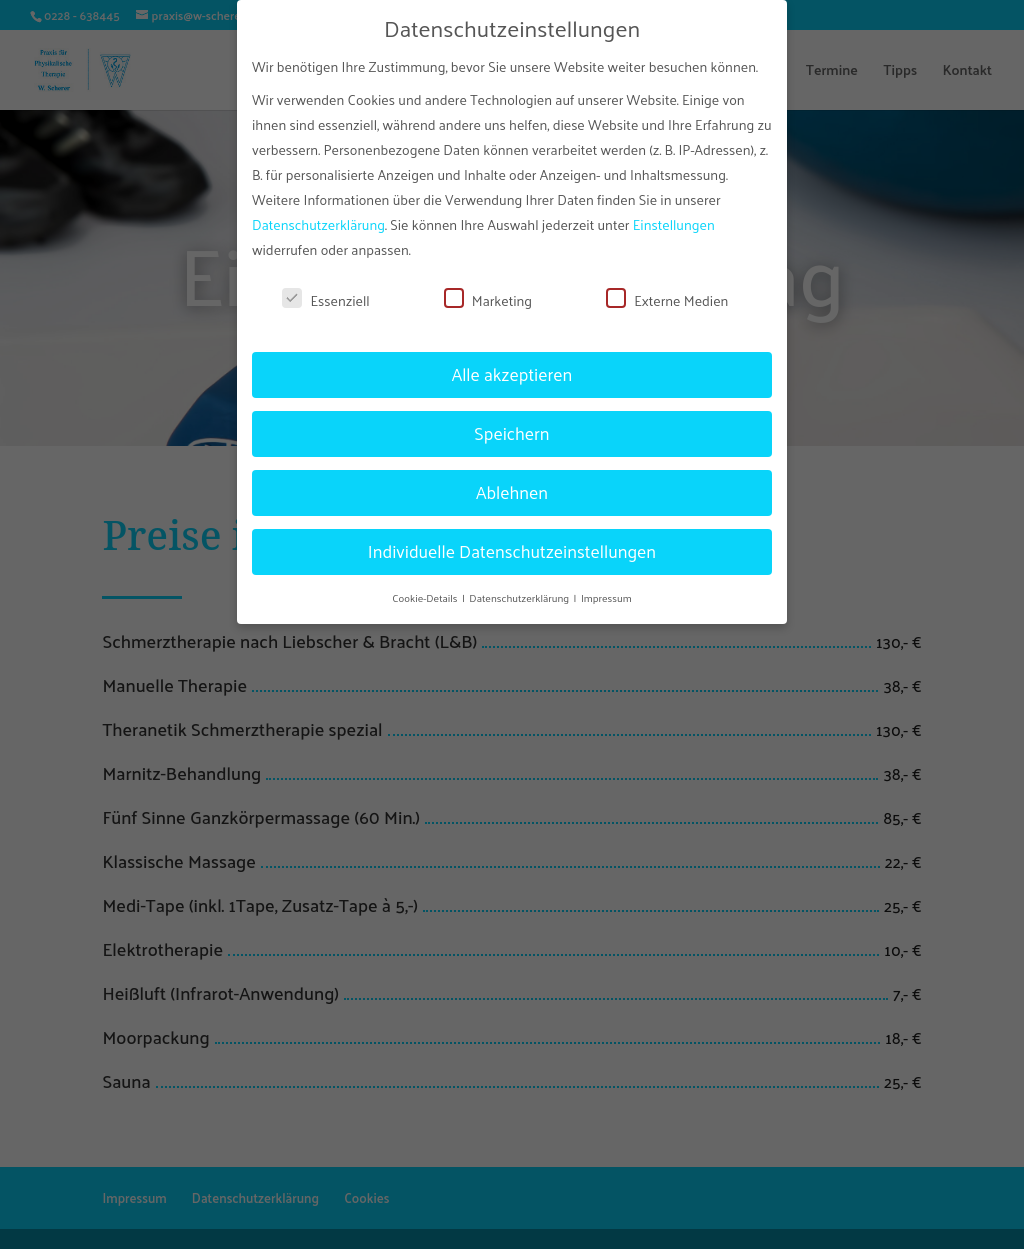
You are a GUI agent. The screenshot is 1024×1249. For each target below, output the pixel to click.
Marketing (488, 290)
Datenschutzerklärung (318, 214)
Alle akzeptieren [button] (512, 364)
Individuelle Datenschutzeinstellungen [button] (512, 541)
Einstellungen (674, 214)
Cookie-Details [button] (426, 586)
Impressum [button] (606, 586)
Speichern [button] (511, 423)
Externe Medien (667, 290)
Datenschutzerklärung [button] (520, 586)
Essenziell (325, 290)
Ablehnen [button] (512, 482)
